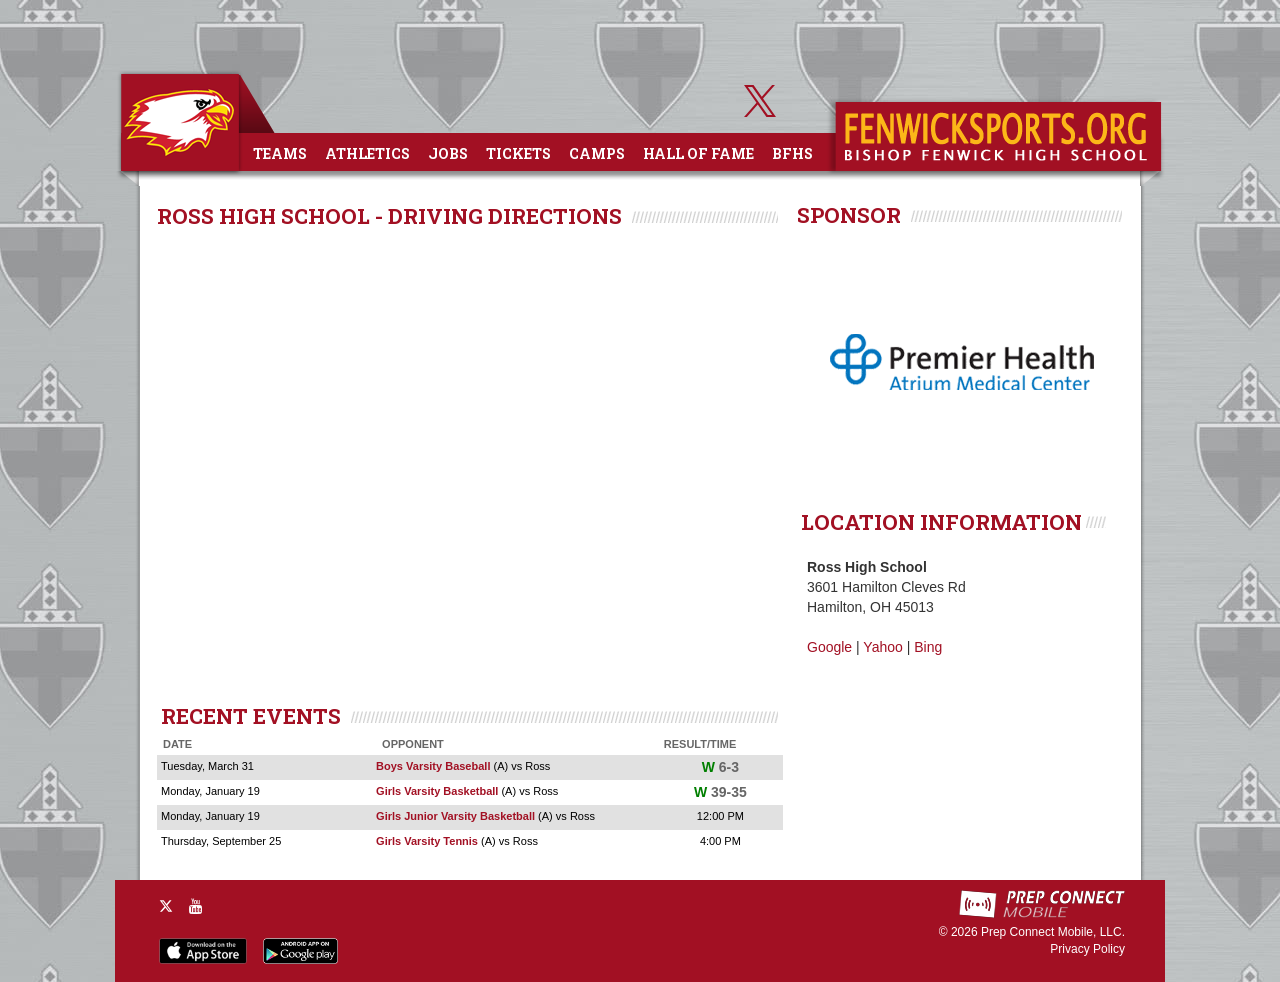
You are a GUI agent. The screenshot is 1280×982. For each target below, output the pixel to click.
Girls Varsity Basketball (437, 791)
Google (829, 647)
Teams (280, 153)
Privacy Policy (1087, 949)
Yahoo (882, 647)
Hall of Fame (698, 153)
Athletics (367, 153)
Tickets (518, 153)
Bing (928, 647)
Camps (597, 153)
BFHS (792, 153)
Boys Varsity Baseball (433, 766)
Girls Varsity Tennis (427, 841)
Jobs (448, 153)
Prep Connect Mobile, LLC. (1053, 932)
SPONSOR (849, 215)
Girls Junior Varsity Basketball (455, 816)
